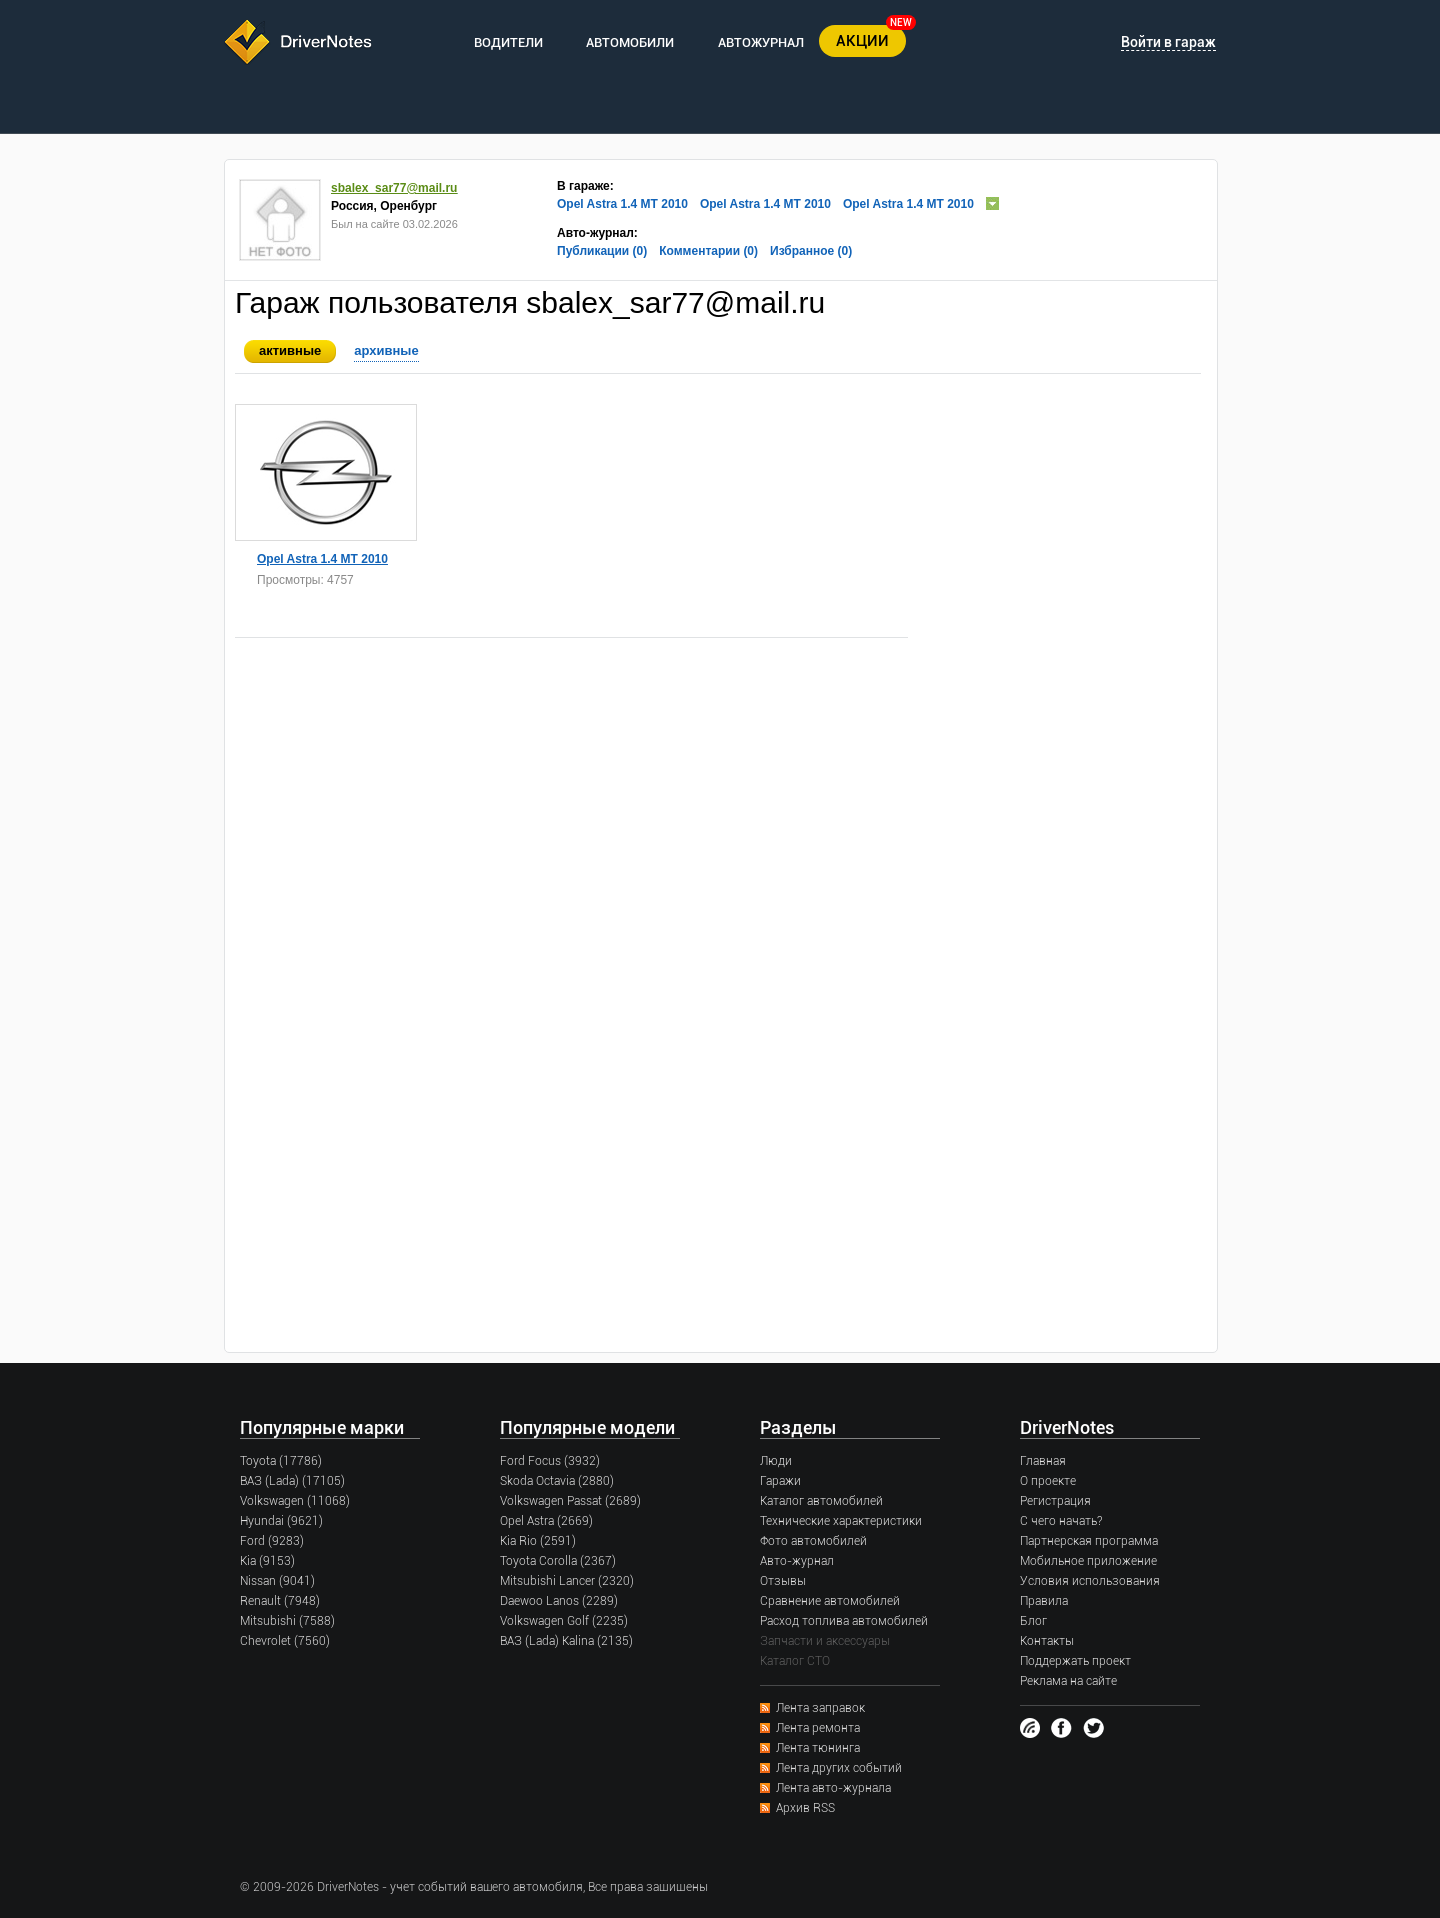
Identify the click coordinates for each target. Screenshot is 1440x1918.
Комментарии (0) (708, 251)
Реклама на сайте (1068, 1681)
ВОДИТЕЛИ (508, 42)
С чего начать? (1061, 1521)
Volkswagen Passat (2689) (570, 1501)
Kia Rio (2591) (538, 1541)
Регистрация (1055, 1501)
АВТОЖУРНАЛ (761, 42)
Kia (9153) (267, 1561)
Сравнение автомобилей (830, 1601)
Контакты (1047, 1641)
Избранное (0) (811, 251)
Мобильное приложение (1088, 1561)
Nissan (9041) (277, 1581)
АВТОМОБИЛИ (630, 42)
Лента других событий (839, 1768)
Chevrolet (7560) (285, 1641)
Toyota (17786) (281, 1461)
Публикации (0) (602, 251)
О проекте (1048, 1481)
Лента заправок (820, 1708)
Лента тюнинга (818, 1748)
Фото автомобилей (813, 1541)
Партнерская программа (1089, 1541)
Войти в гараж (1168, 42)
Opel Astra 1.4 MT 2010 (622, 204)
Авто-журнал (797, 1561)
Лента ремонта (818, 1728)
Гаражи (780, 1481)
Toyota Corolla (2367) (558, 1561)
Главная (1043, 1461)
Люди (776, 1461)
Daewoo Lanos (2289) (559, 1601)
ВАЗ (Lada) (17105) (292, 1481)
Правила (1044, 1601)
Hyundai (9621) (281, 1521)
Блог (1033, 1621)
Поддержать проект (1075, 1661)
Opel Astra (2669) (546, 1521)
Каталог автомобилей (821, 1501)
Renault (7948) (280, 1601)
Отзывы (783, 1581)
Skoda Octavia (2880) (557, 1481)
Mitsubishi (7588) (287, 1621)
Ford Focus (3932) (550, 1461)
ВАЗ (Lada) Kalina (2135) (566, 1641)
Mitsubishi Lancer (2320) (567, 1581)
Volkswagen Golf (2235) (564, 1621)
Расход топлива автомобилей (844, 1621)
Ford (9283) (272, 1541)
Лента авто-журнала (833, 1788)
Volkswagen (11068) (295, 1501)
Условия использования (1090, 1581)
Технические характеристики (841, 1521)
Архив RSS (805, 1808)
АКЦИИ (862, 41)
